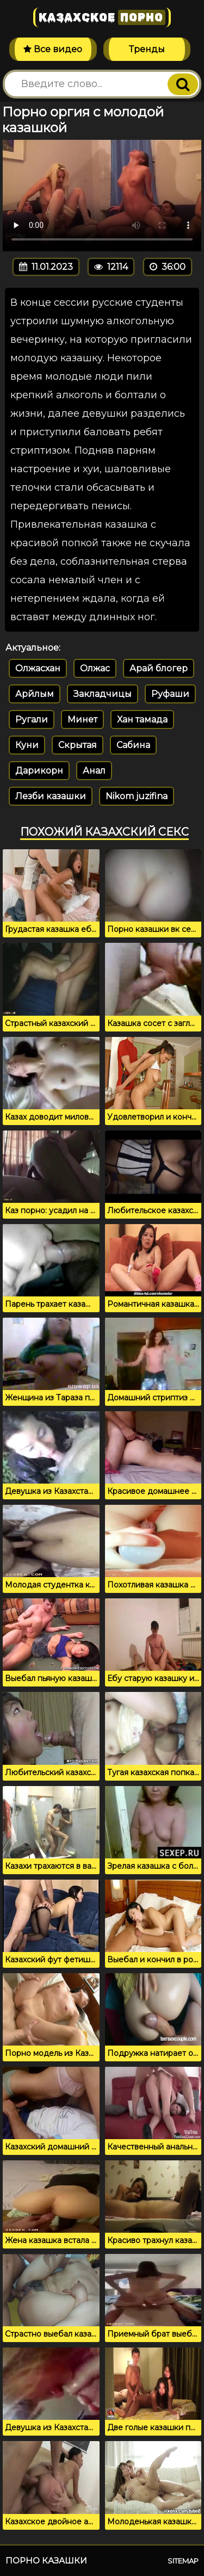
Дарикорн (39, 770)
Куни (27, 745)
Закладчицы (102, 694)
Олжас (95, 668)
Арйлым (34, 694)
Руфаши (170, 694)
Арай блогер (158, 668)
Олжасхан (37, 668)
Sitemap (183, 2560)
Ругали (31, 719)
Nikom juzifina (137, 796)
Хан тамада (142, 719)
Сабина (133, 745)
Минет (82, 719)
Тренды (147, 49)
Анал (94, 770)
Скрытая (77, 745)
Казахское (102, 17)
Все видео (52, 49)
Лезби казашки (50, 796)
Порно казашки (46, 2560)
